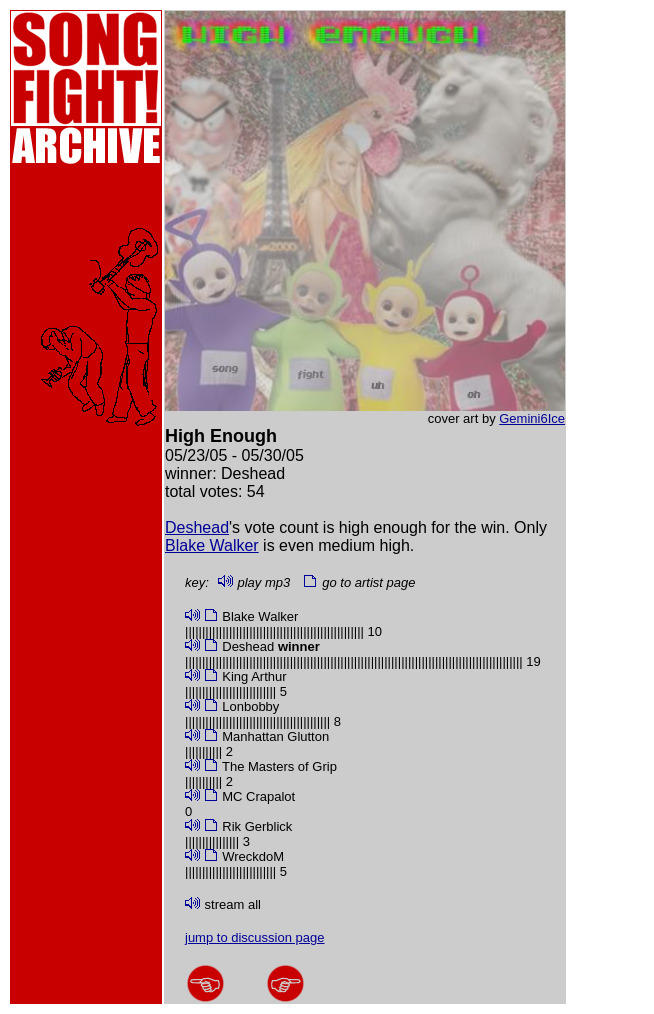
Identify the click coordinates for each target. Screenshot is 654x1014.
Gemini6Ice (532, 418)
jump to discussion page (254, 937)
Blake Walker (212, 545)
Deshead (197, 527)
